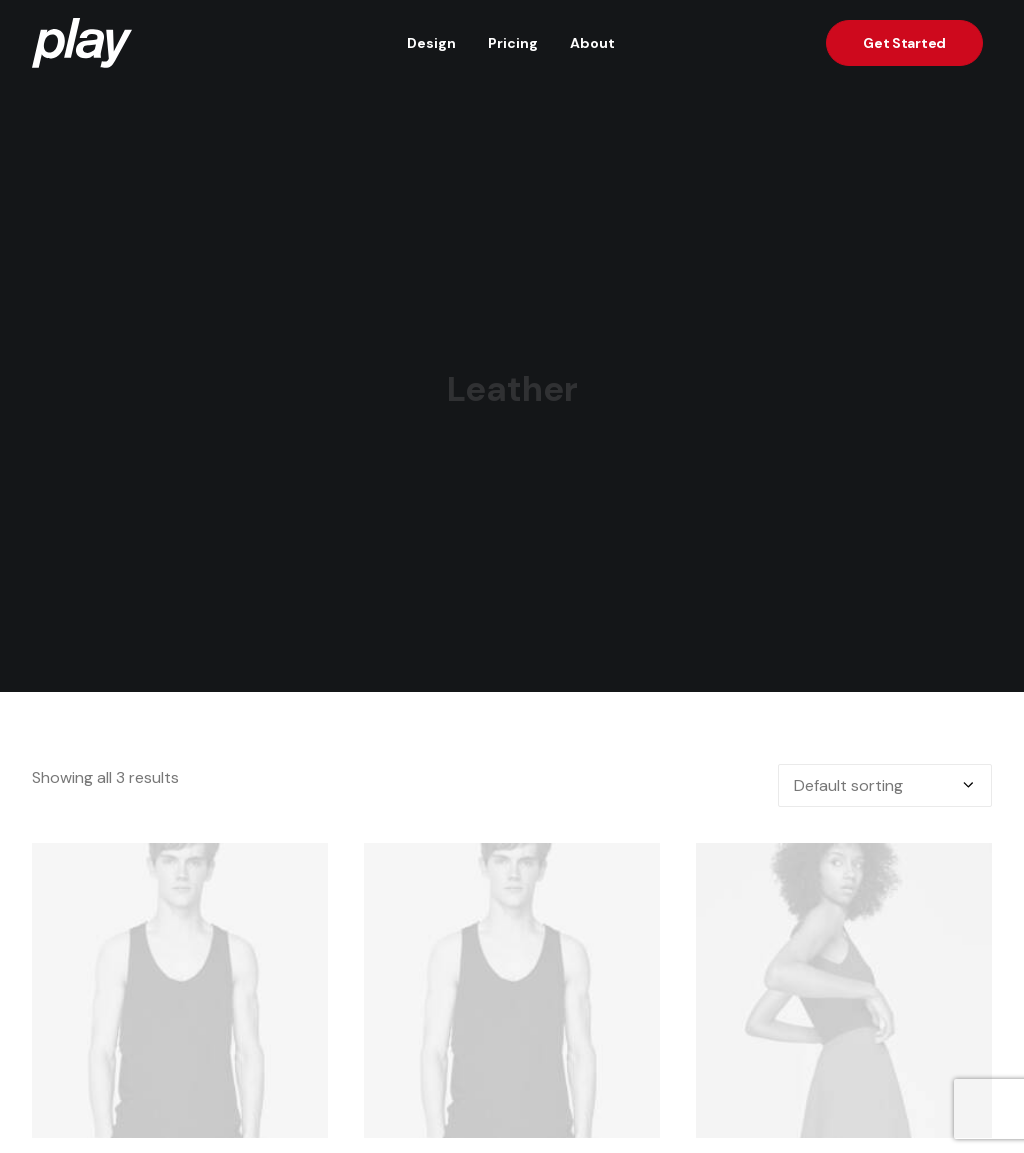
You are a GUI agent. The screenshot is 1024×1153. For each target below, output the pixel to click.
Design (431, 43)
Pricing (513, 43)
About (592, 43)
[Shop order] (885, 774)
